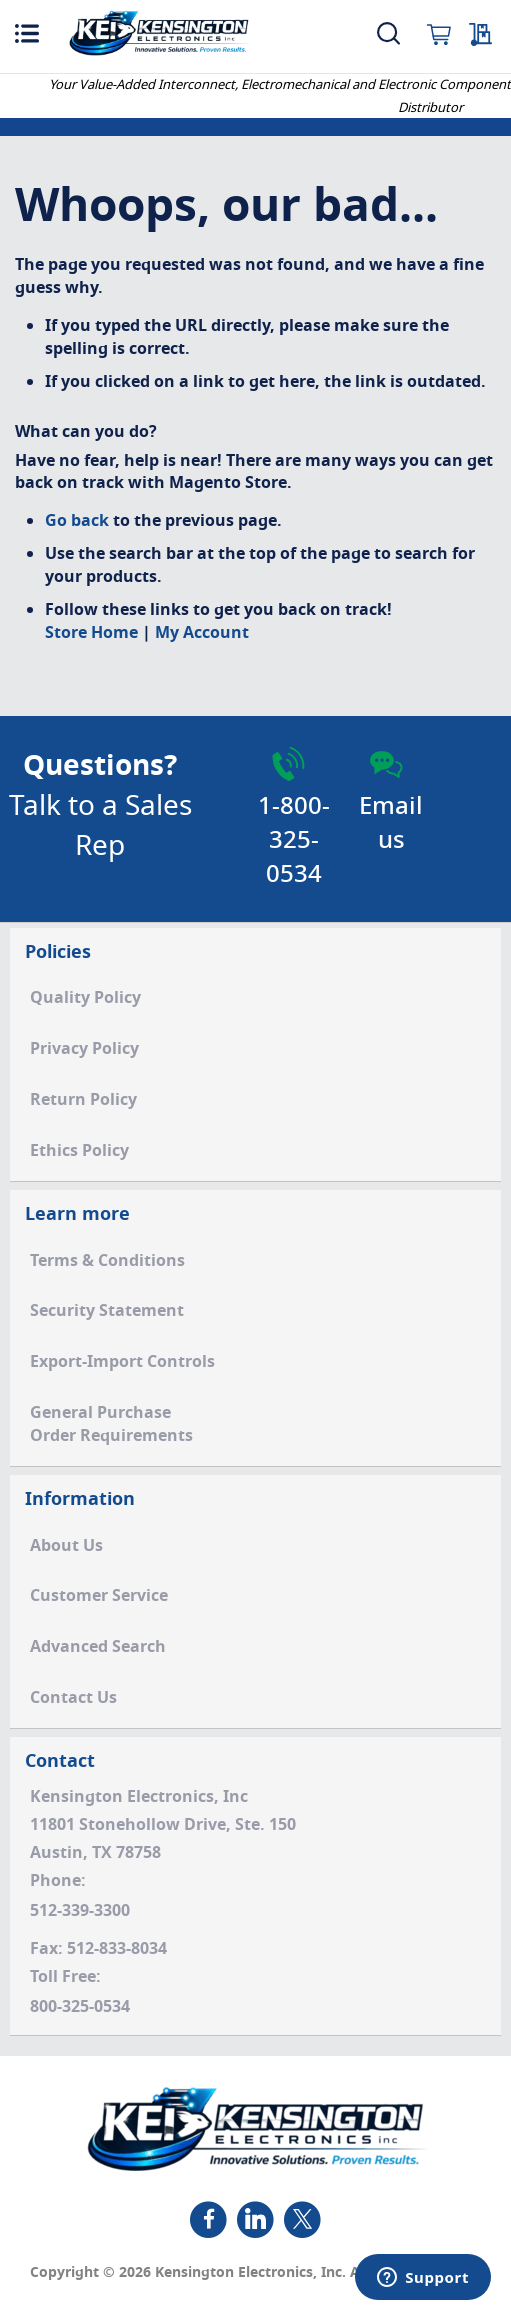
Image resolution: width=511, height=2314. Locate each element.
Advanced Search (98, 1647)
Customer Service (99, 1596)
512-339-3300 (80, 1911)
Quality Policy (85, 998)
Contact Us (73, 1698)
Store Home (91, 633)
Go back (77, 521)
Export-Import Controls (122, 1362)
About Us (66, 1546)
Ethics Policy (79, 1151)
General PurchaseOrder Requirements (111, 1424)
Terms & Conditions (107, 1261)
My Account (202, 633)
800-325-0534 (80, 2007)
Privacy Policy (84, 1049)
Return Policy (83, 1100)
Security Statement (107, 1311)
